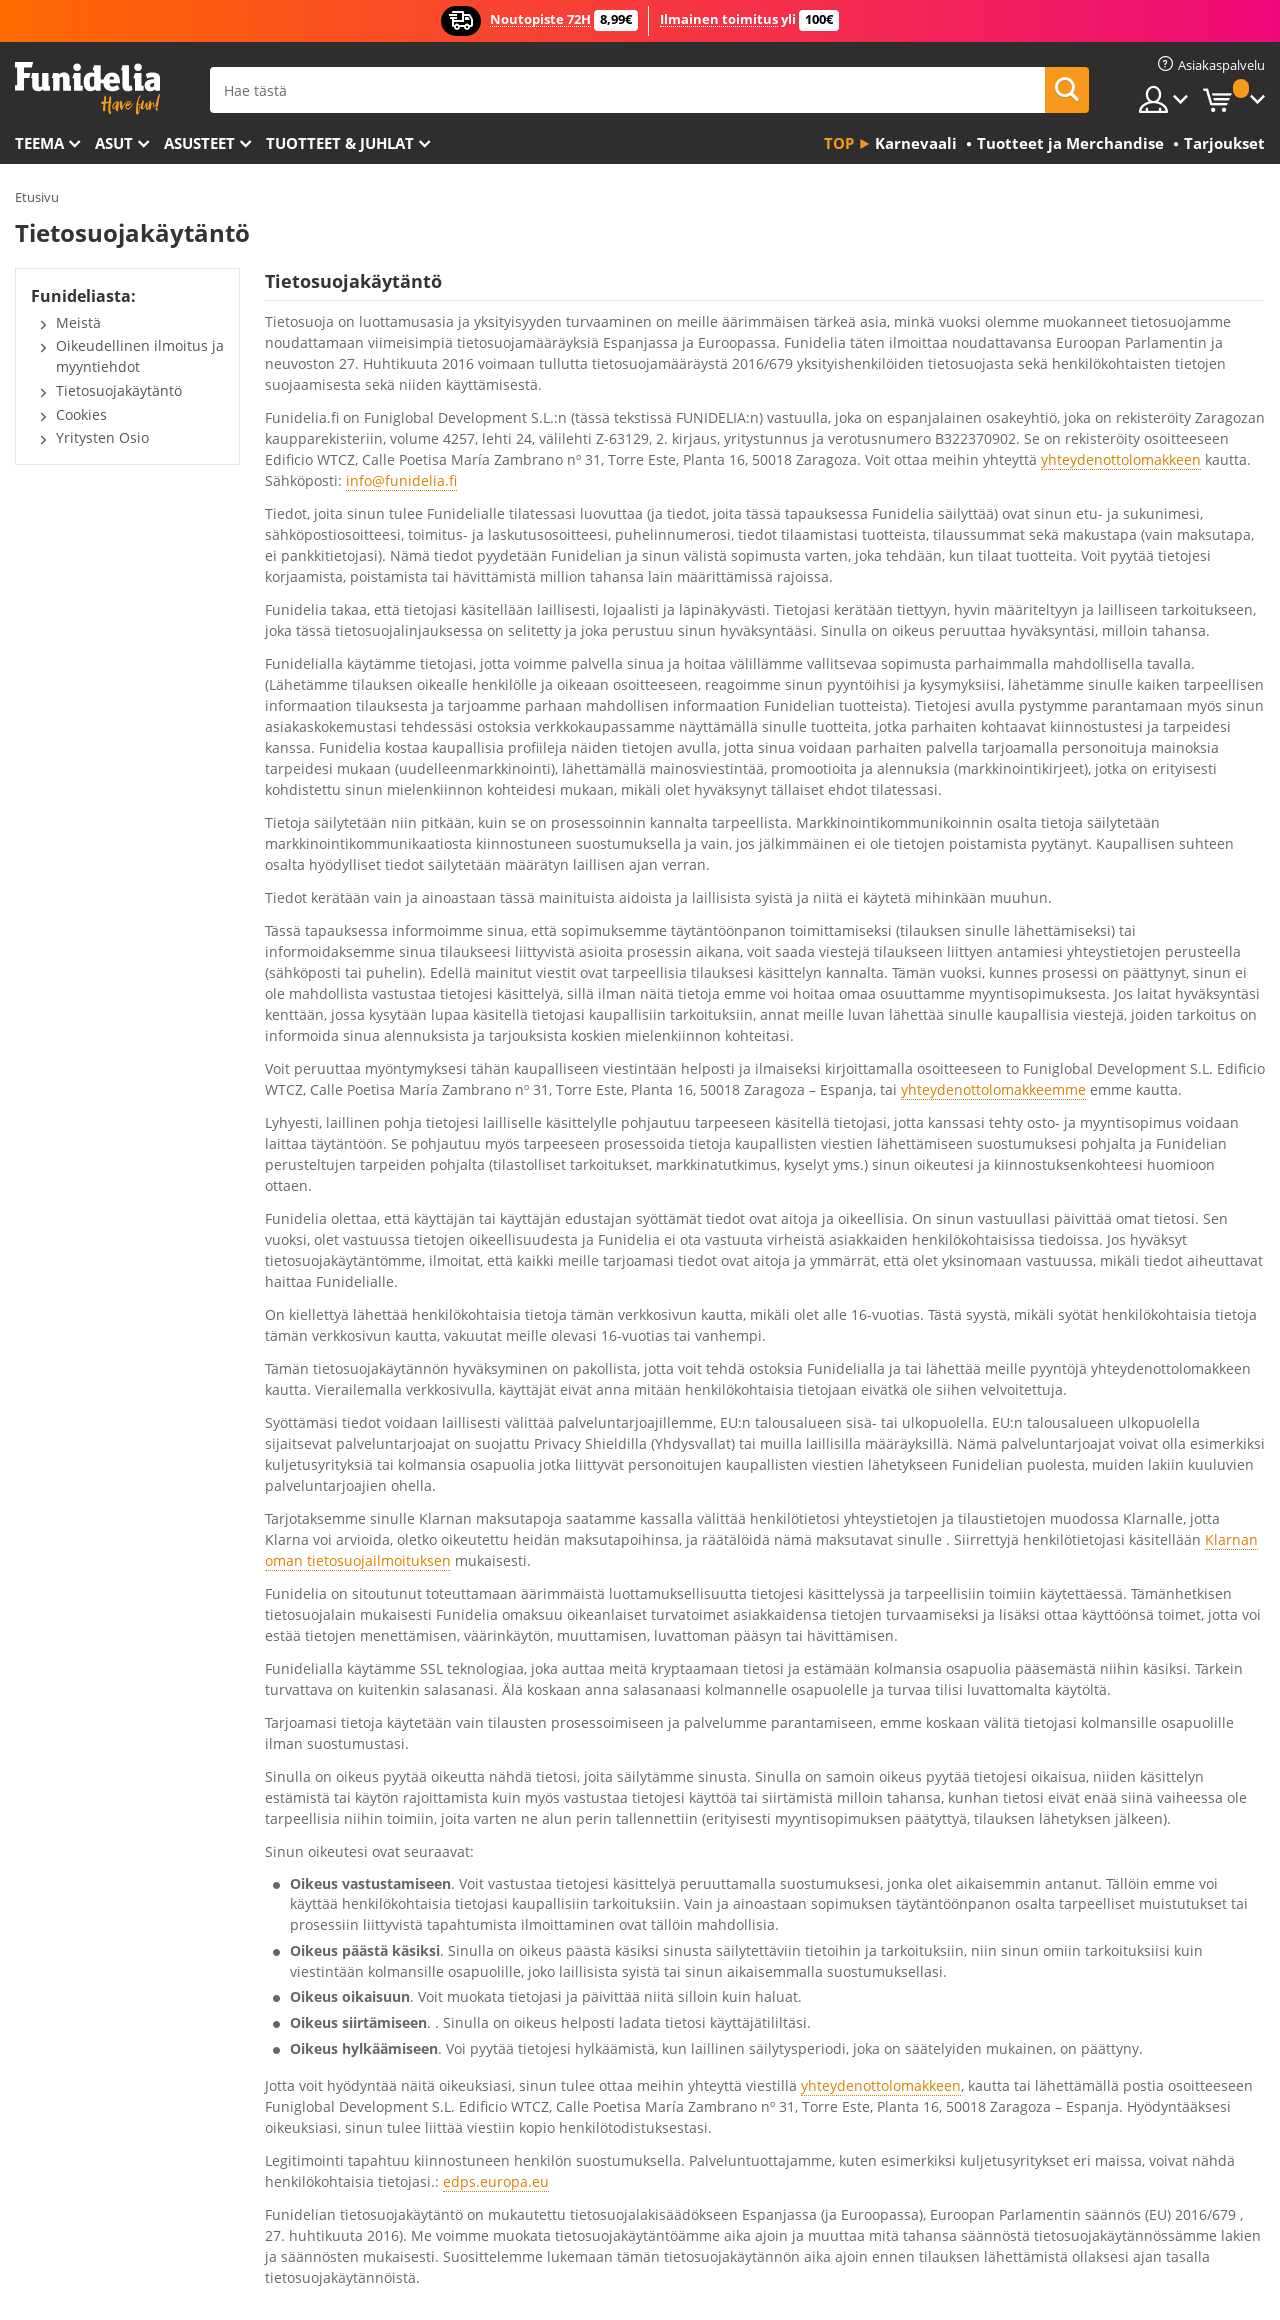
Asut (114, 143)
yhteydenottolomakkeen (1121, 459)
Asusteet (199, 143)
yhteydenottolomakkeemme (993, 1089)
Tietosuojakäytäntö (119, 390)
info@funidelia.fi (401, 480)
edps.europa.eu (496, 2181)
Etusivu (37, 197)
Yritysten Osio (102, 437)
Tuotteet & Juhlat (340, 143)
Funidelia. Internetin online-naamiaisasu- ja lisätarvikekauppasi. (87, 88)
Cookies (81, 414)
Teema (39, 143)
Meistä (78, 322)
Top (839, 143)
